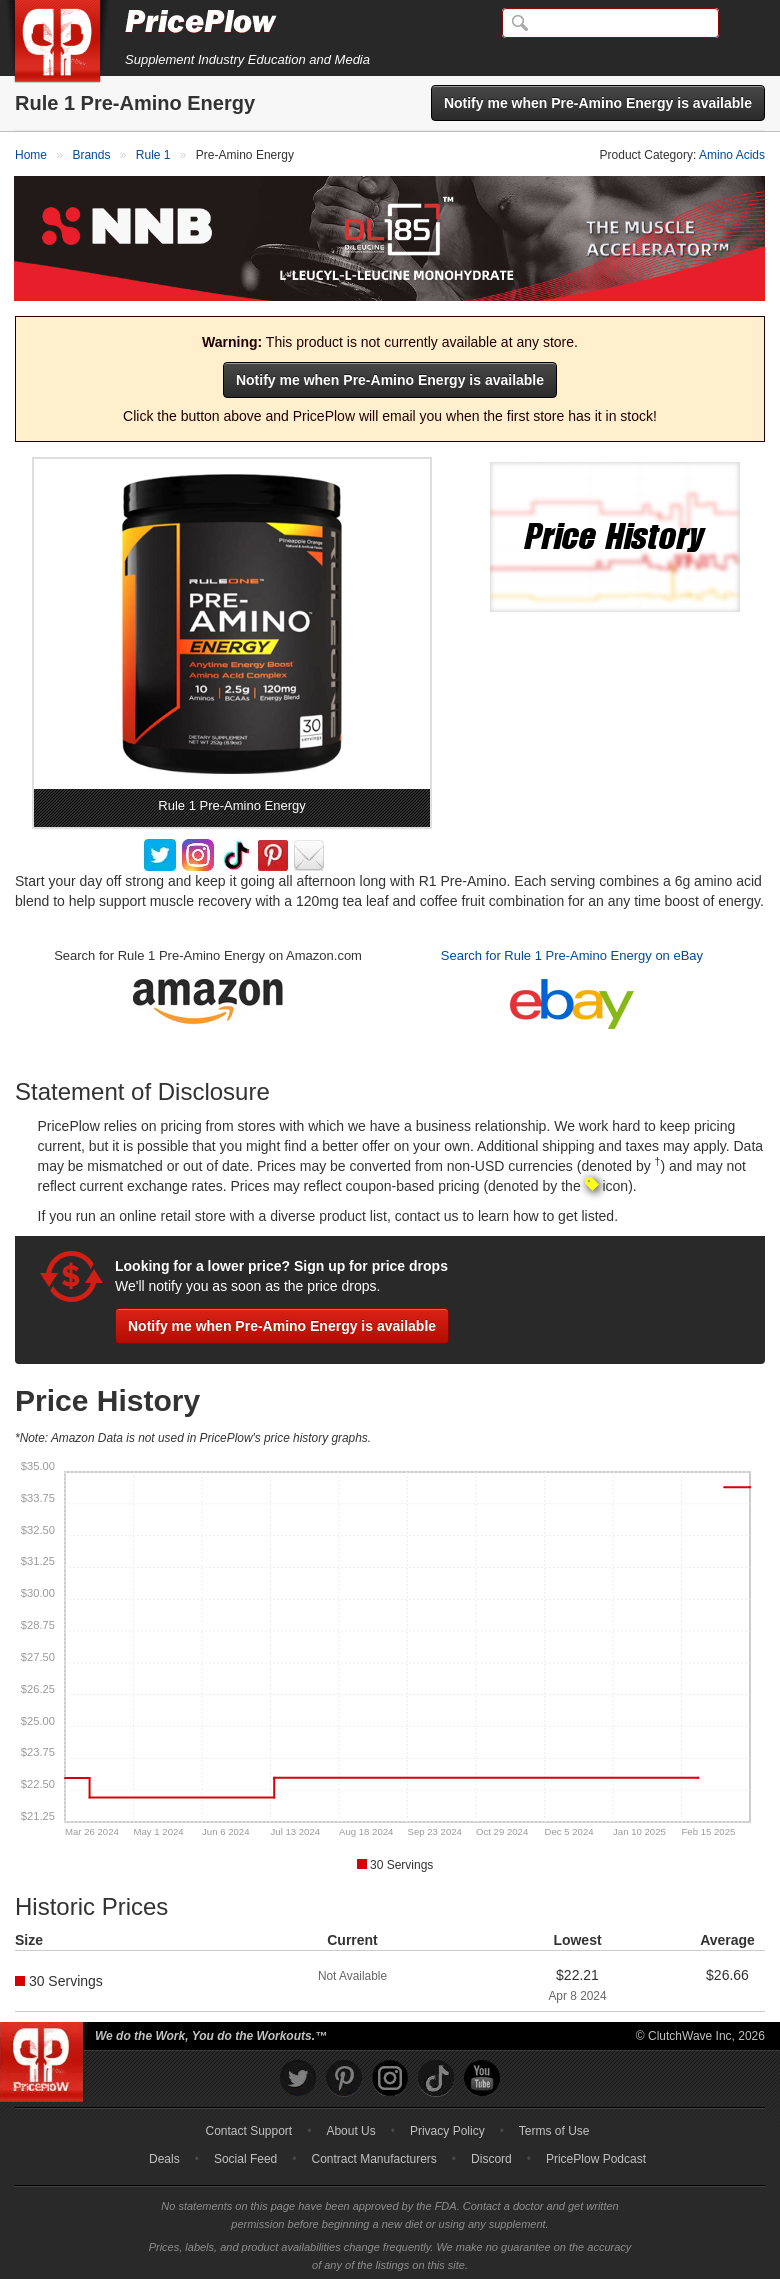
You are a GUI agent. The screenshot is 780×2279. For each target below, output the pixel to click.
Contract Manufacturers (373, 2154)
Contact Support (248, 2126)
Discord (491, 2154)
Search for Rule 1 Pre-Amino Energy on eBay (572, 950)
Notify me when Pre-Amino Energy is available (598, 103)
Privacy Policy (447, 2126)
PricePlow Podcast (596, 2154)
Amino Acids (732, 155)
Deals (164, 2154)
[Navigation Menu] (744, 24)
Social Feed (245, 2154)
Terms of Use (554, 2126)
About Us (350, 2126)
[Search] (610, 23)
